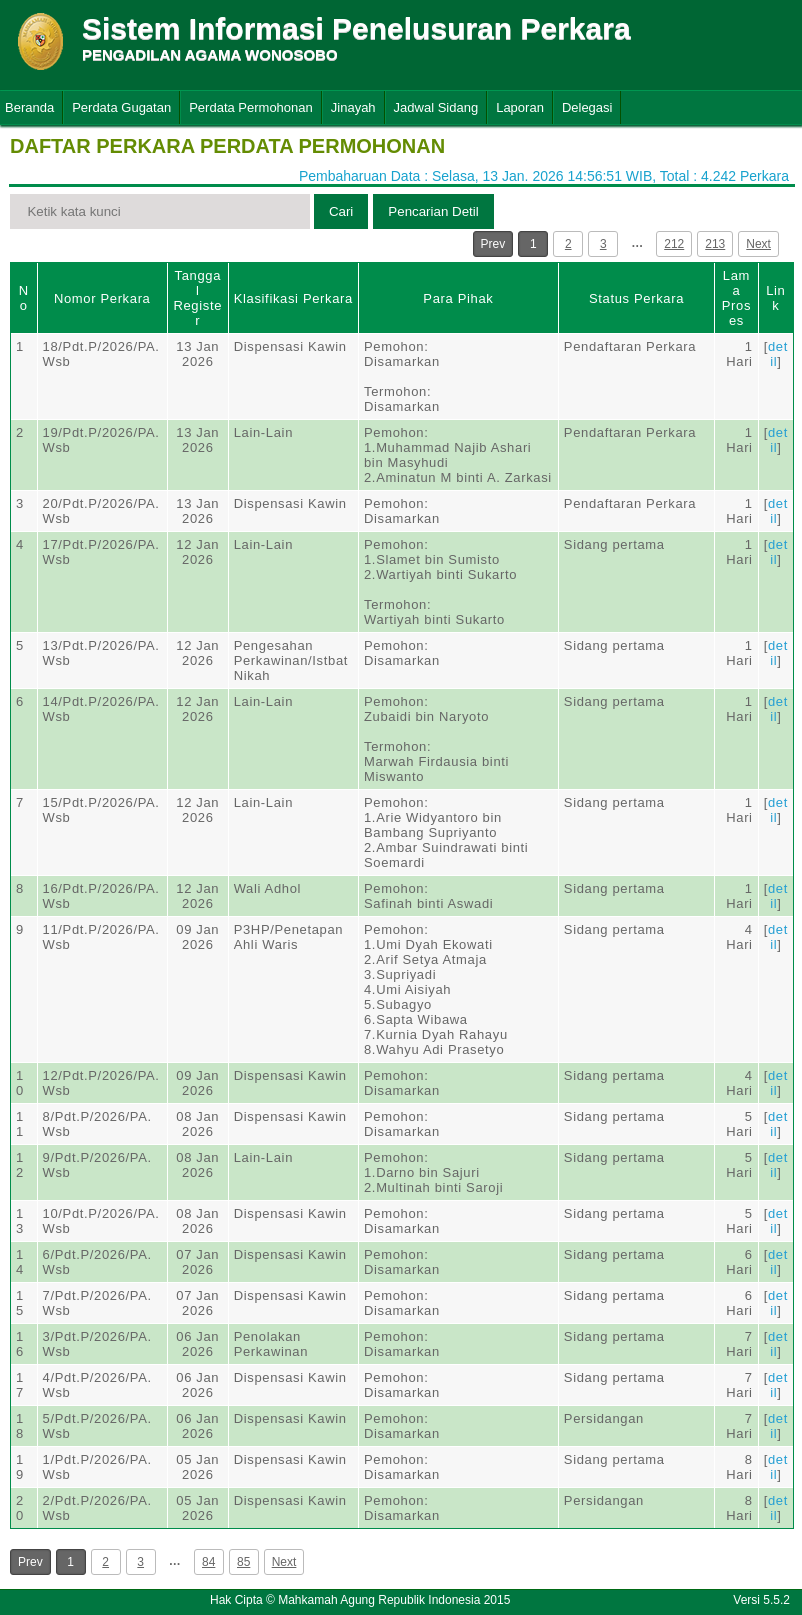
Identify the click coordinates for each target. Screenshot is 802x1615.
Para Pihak (458, 298)
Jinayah (353, 107)
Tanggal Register (197, 298)
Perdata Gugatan (121, 107)
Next (758, 244)
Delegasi (587, 107)
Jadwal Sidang (436, 107)
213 (715, 244)
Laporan (520, 107)
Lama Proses (736, 298)
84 (208, 1562)
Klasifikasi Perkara (293, 298)
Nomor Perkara (102, 298)
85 (243, 1562)
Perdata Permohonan (251, 107)
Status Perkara (636, 298)
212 (674, 244)
